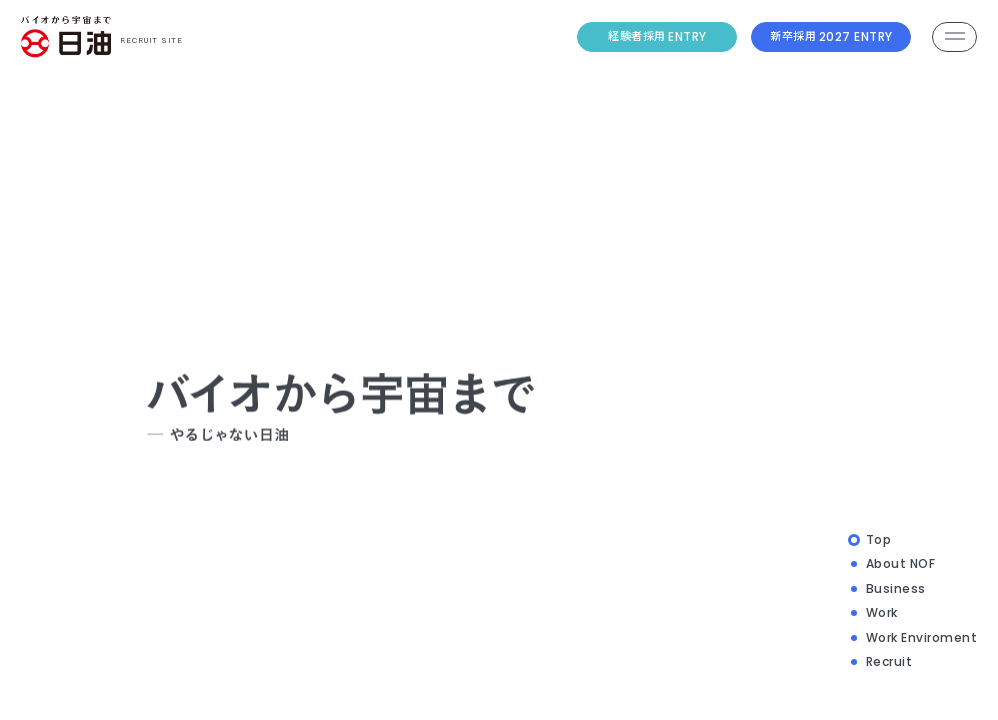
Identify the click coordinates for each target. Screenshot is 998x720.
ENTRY (657, 35)
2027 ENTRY (831, 35)
